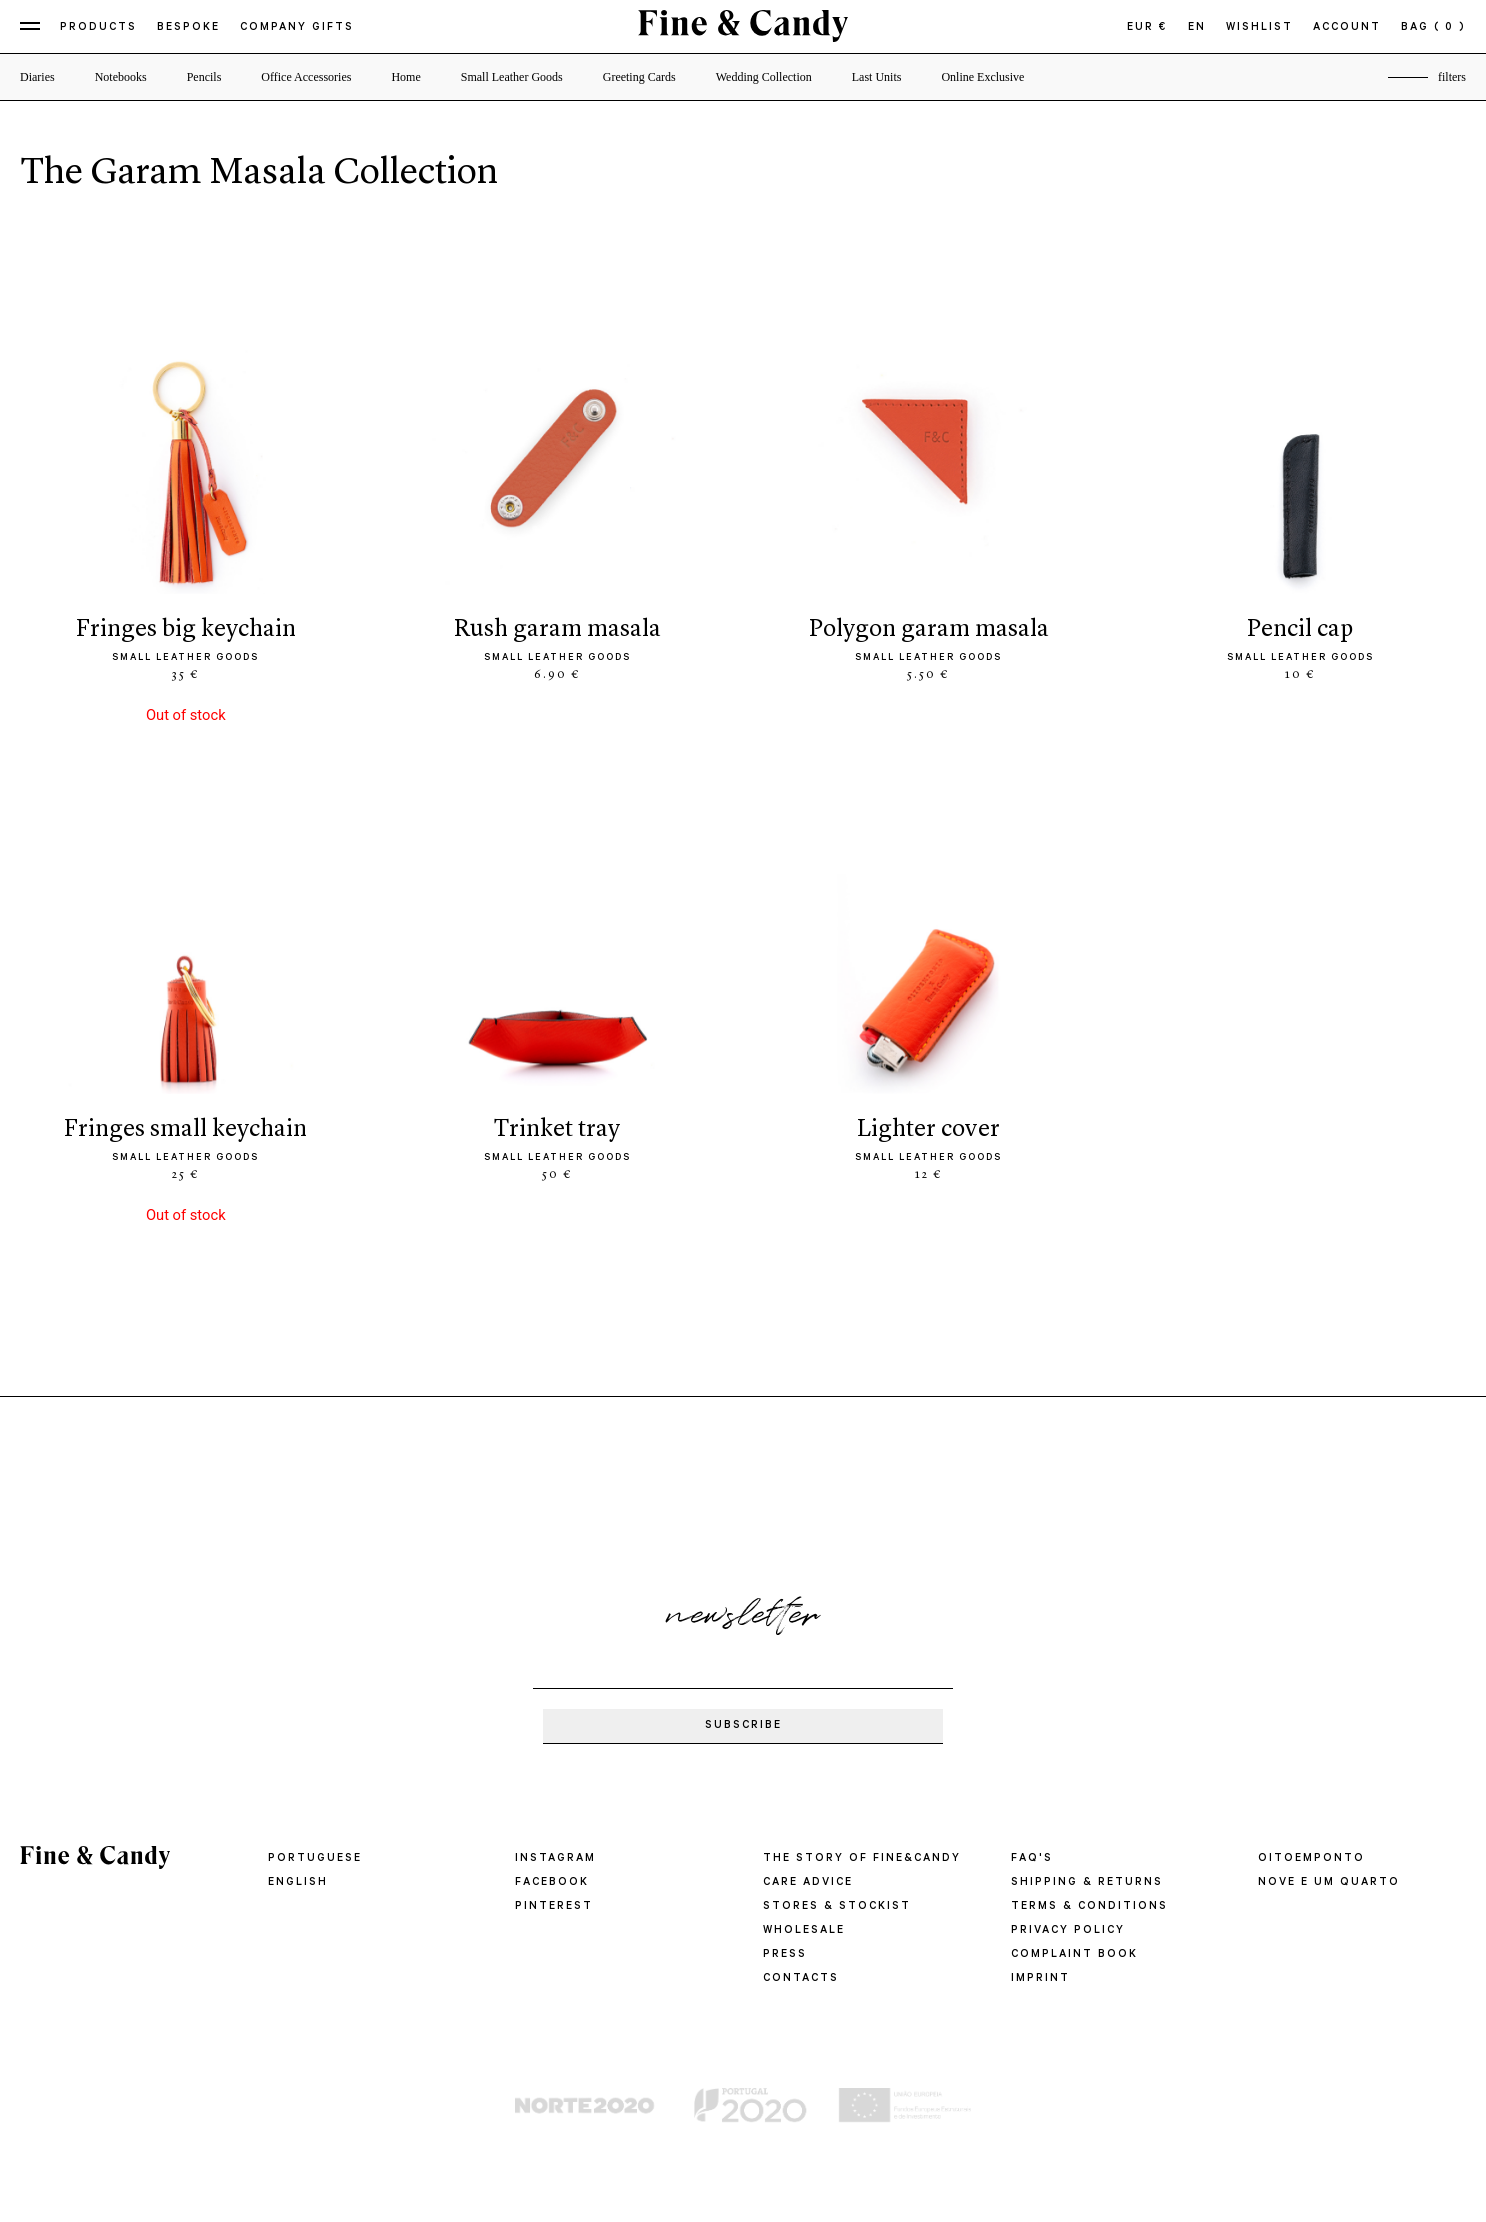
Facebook (552, 1883)
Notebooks (121, 77)
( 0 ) (1450, 28)
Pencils (204, 77)
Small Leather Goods (512, 77)
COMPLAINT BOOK (1074, 1955)
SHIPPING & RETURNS (1087, 1883)
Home (405, 77)
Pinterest (554, 1907)
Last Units (877, 77)
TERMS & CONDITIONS (1089, 1907)
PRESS (785, 1955)
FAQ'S (1032, 1859)
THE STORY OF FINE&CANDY (862, 1859)
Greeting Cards (639, 77)
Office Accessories (306, 77)
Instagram (555, 1859)
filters (1452, 77)
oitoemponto (1311, 1859)
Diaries (37, 77)
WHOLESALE (804, 1931)
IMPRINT (1040, 1979)
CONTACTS (801, 1979)
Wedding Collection (764, 77)
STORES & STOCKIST (837, 1907)
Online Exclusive (982, 77)
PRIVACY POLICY (1068, 1931)
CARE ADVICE (808, 1883)
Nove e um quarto (1329, 1883)
